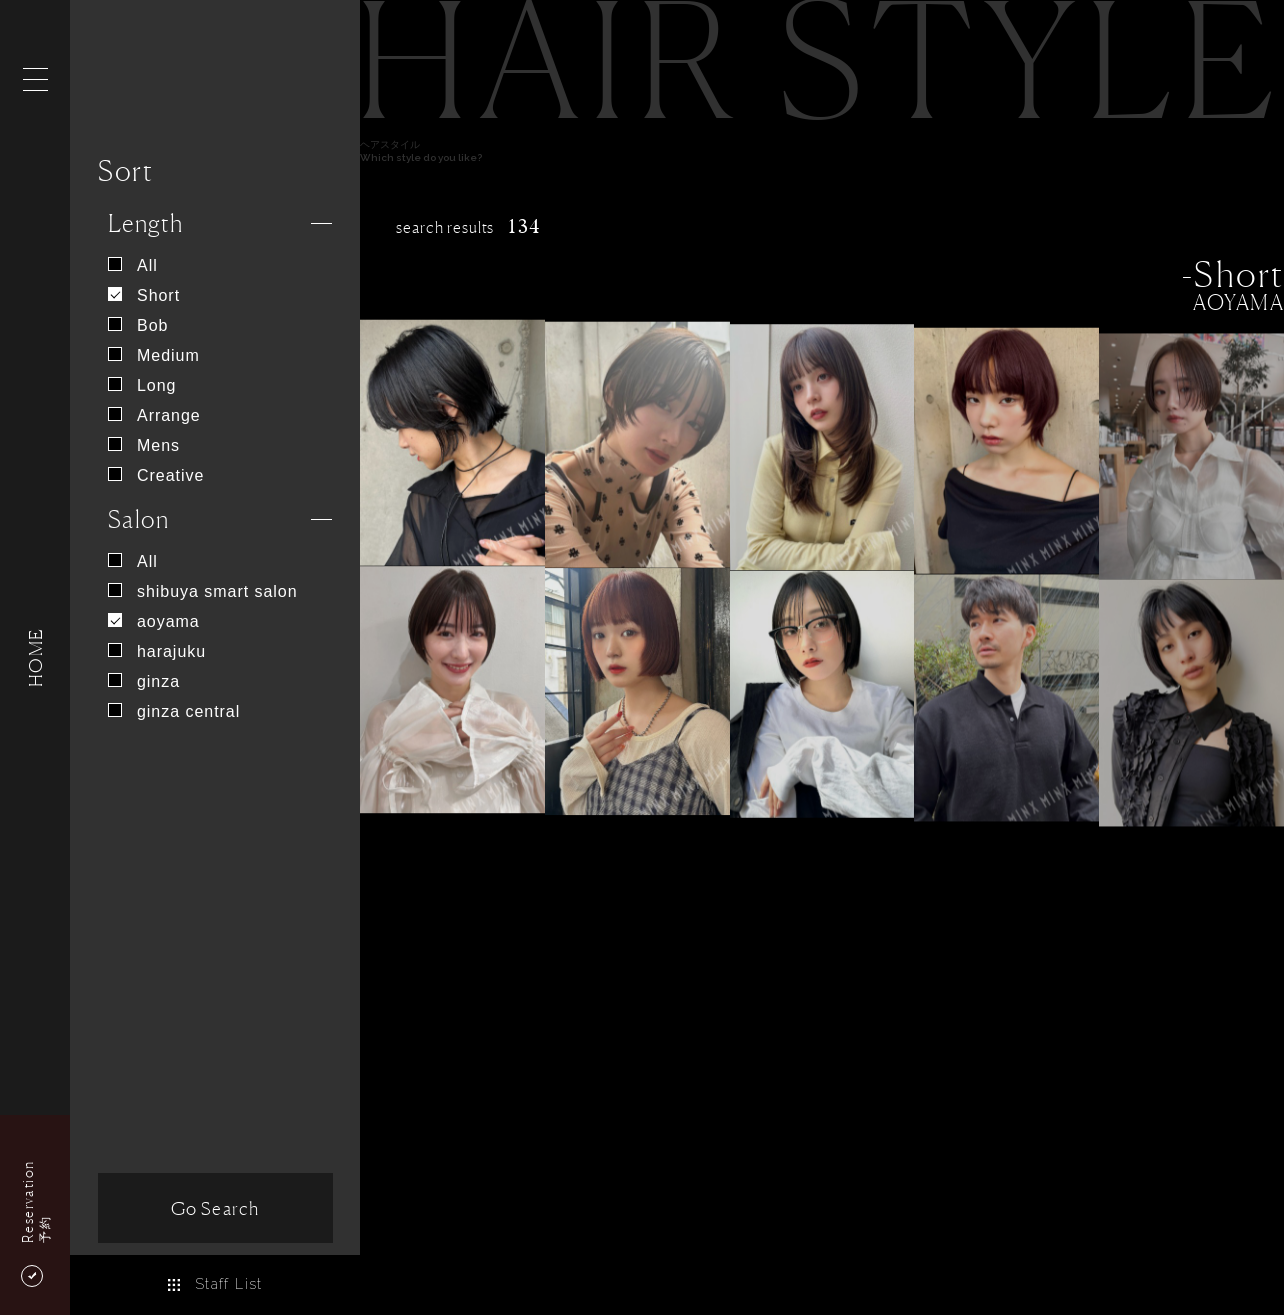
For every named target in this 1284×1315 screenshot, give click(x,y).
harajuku (157, 651)
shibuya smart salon (203, 591)
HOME (35, 657)
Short (144, 295)
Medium (154, 355)
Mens (144, 445)
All (133, 265)
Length (146, 223)
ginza (144, 681)
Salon (138, 519)
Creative (156, 475)
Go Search (215, 1208)
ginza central (174, 711)
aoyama (154, 621)
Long (142, 385)
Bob (138, 325)
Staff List (214, 1284)
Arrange (154, 415)
